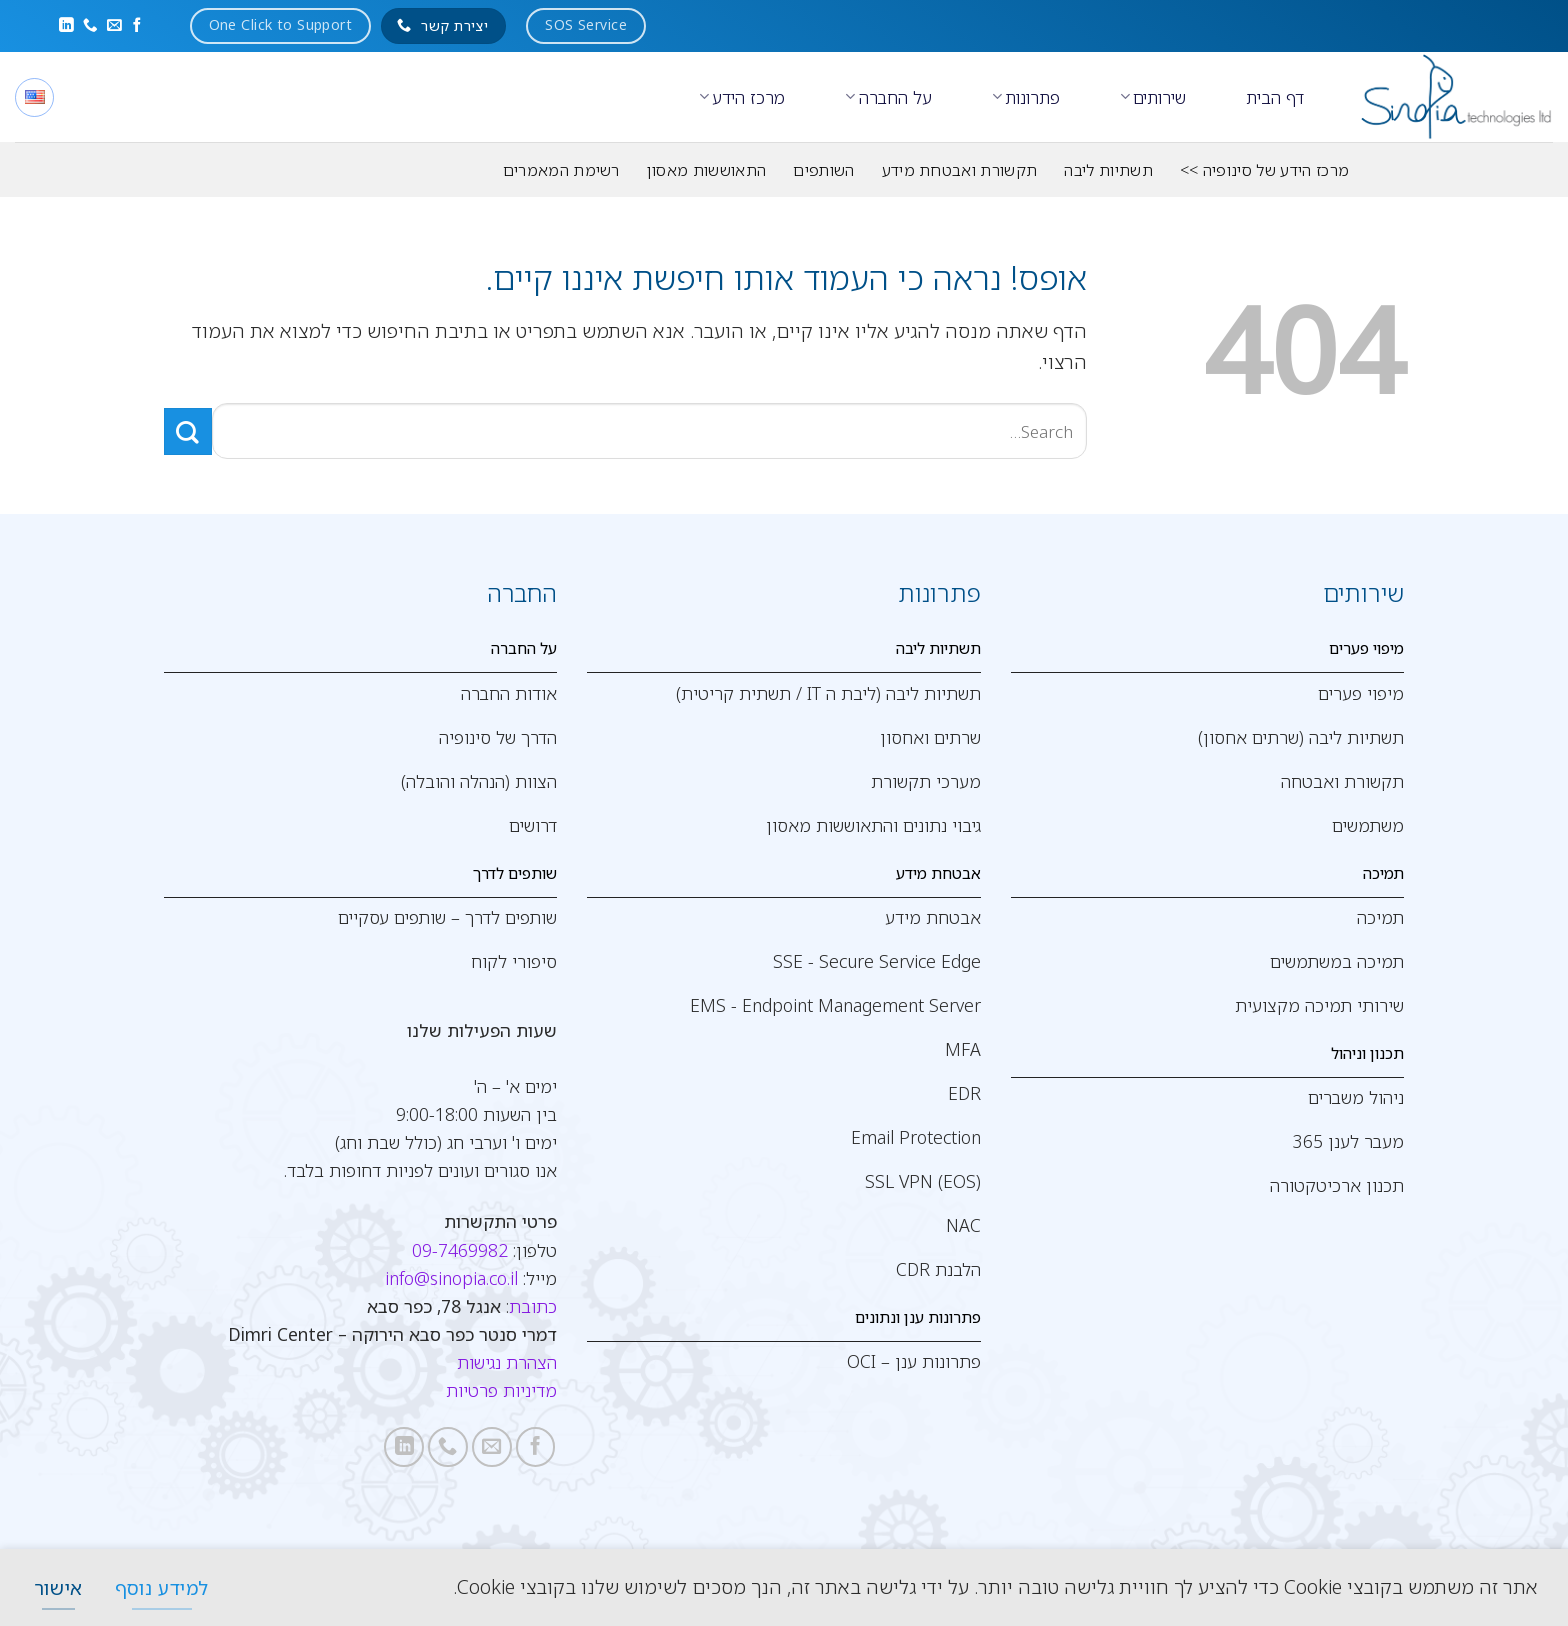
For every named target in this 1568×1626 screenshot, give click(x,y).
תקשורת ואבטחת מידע (960, 170)
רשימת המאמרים (561, 170)
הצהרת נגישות (507, 1362)
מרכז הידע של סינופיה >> (1264, 170)
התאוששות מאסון (706, 170)
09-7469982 (460, 1250)
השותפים (823, 170)
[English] (34, 97)
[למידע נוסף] (161, 1587)
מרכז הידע (742, 97)
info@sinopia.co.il (451, 1278)
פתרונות (1026, 97)
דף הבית (1275, 97)
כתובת (533, 1306)
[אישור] (58, 1587)
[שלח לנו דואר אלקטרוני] (114, 26)
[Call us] (90, 26)
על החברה (888, 97)
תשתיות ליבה (1108, 170)
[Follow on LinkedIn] (66, 26)
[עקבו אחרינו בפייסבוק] (137, 26)
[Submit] (188, 431)
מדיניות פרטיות (501, 1390)
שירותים (1153, 97)
